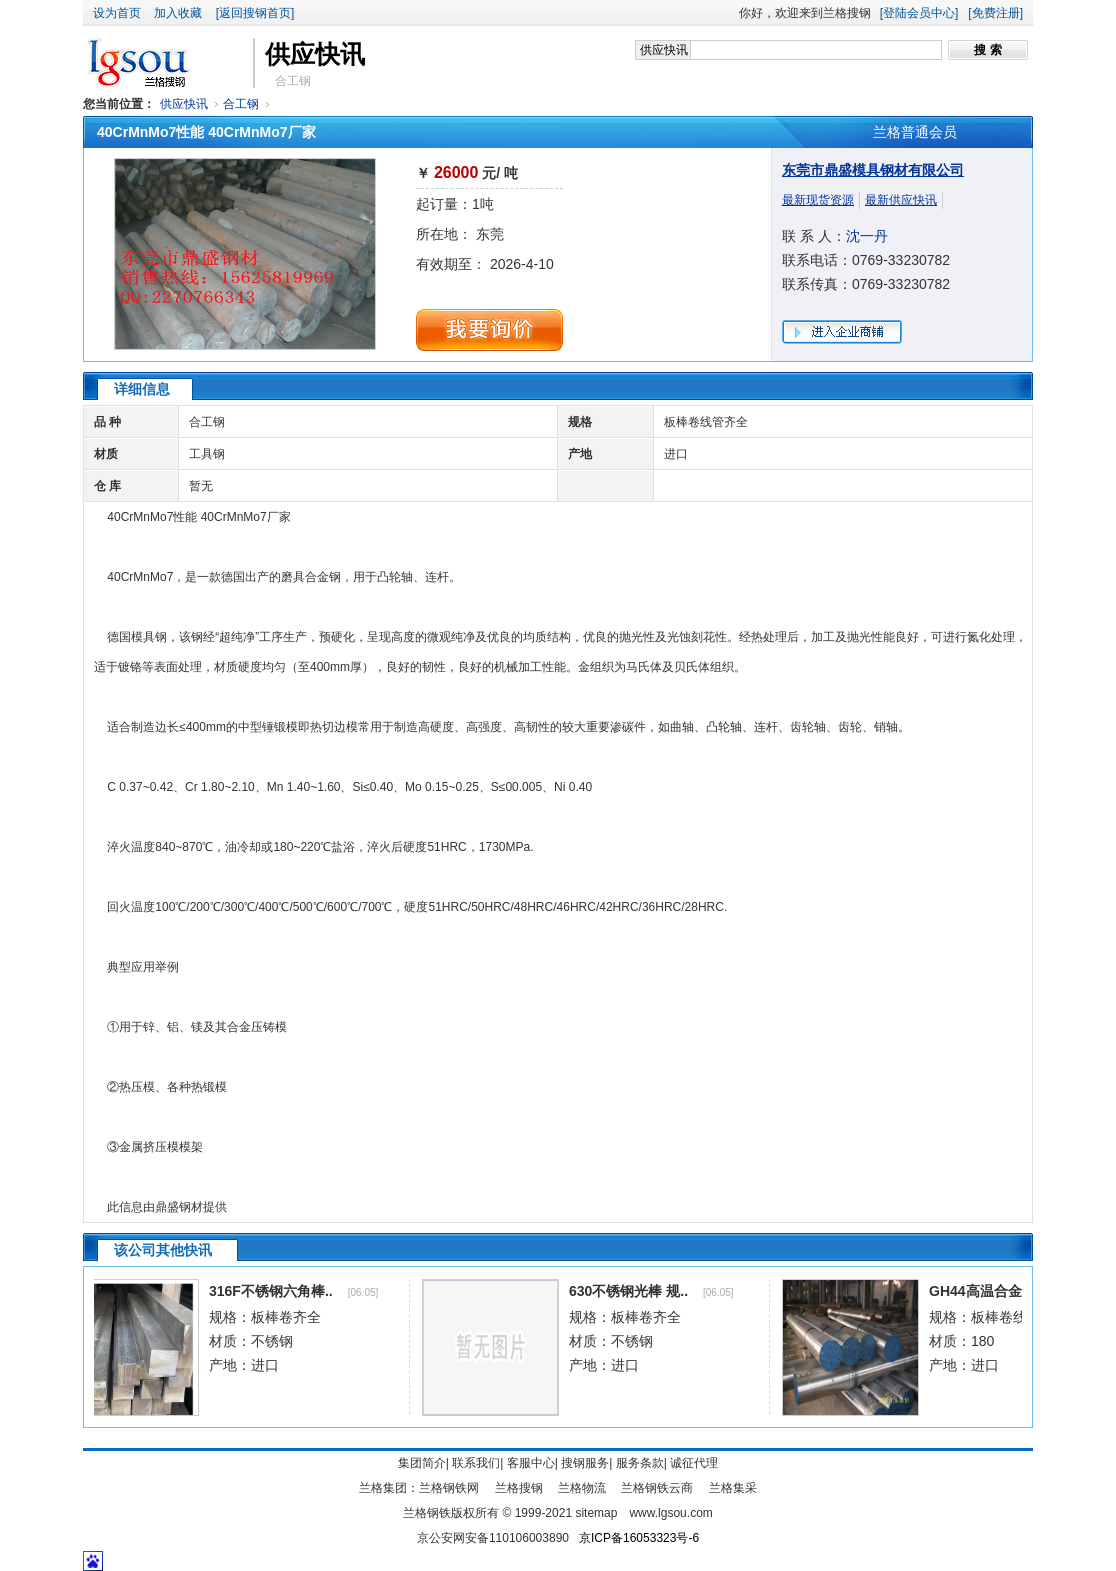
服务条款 (640, 1463)
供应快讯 (184, 104)
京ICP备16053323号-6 (639, 1538)
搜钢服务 (585, 1463)
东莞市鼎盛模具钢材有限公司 (873, 170)
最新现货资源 (818, 200)
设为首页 (117, 13)
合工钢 (241, 104)
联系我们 (476, 1463)
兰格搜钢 (519, 1488)
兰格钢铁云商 (657, 1488)
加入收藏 (178, 13)
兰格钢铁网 (449, 1488)
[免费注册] (995, 13)
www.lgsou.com (670, 1513)
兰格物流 (582, 1488)
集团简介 (422, 1463)
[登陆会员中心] (919, 13)
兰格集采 (733, 1488)
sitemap (596, 1513)
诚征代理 (694, 1463)
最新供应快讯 (901, 200)
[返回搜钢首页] (255, 13)
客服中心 (531, 1463)
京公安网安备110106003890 (493, 1538)
